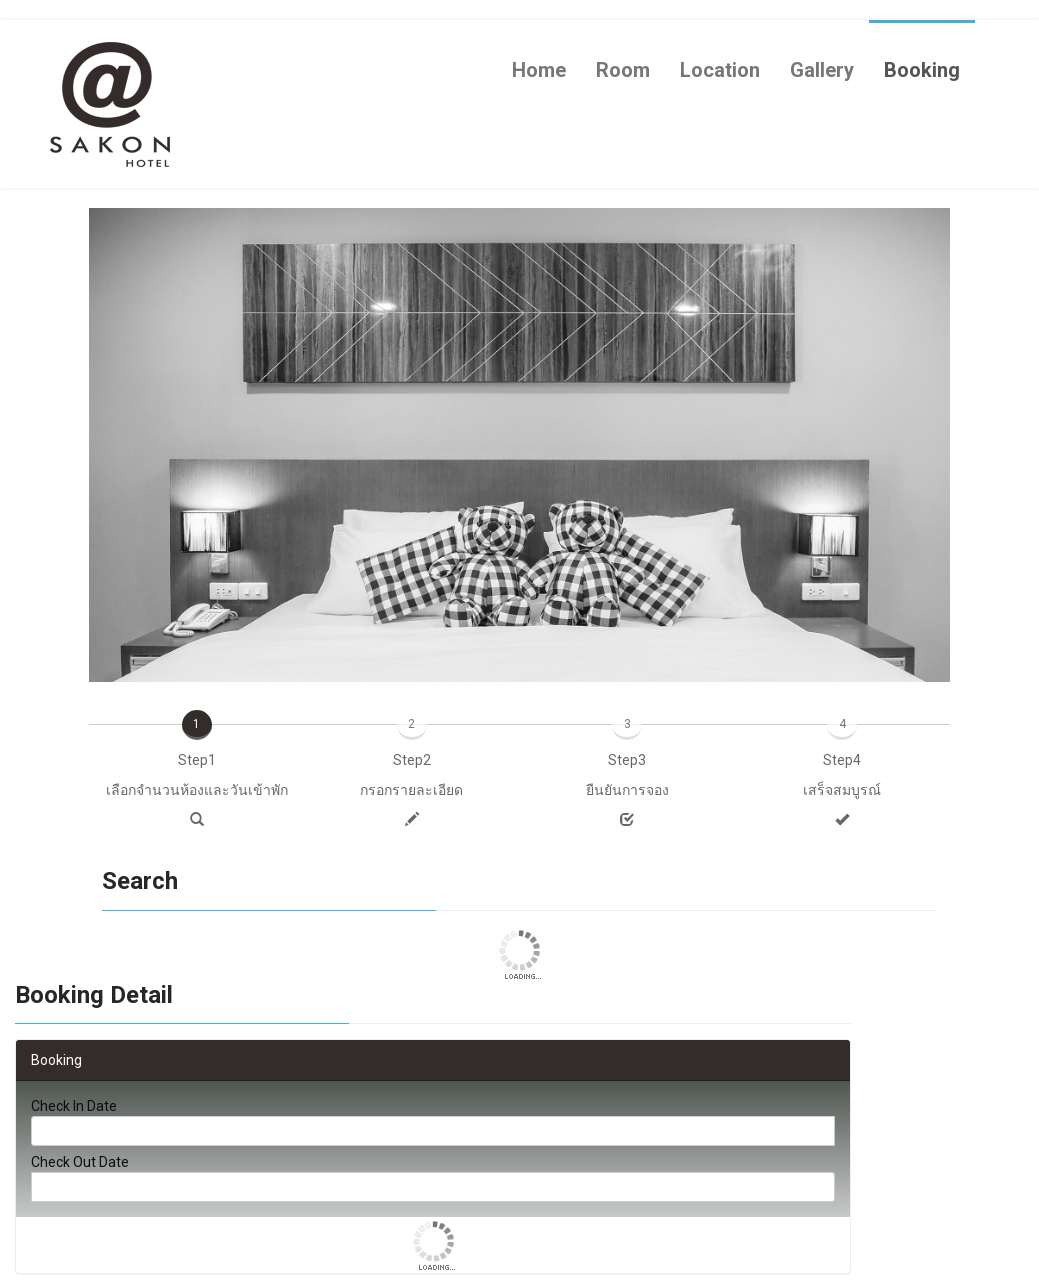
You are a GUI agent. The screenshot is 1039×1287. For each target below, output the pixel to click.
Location (720, 70)
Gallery (822, 70)
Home (539, 70)
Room (623, 70)
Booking (922, 70)
